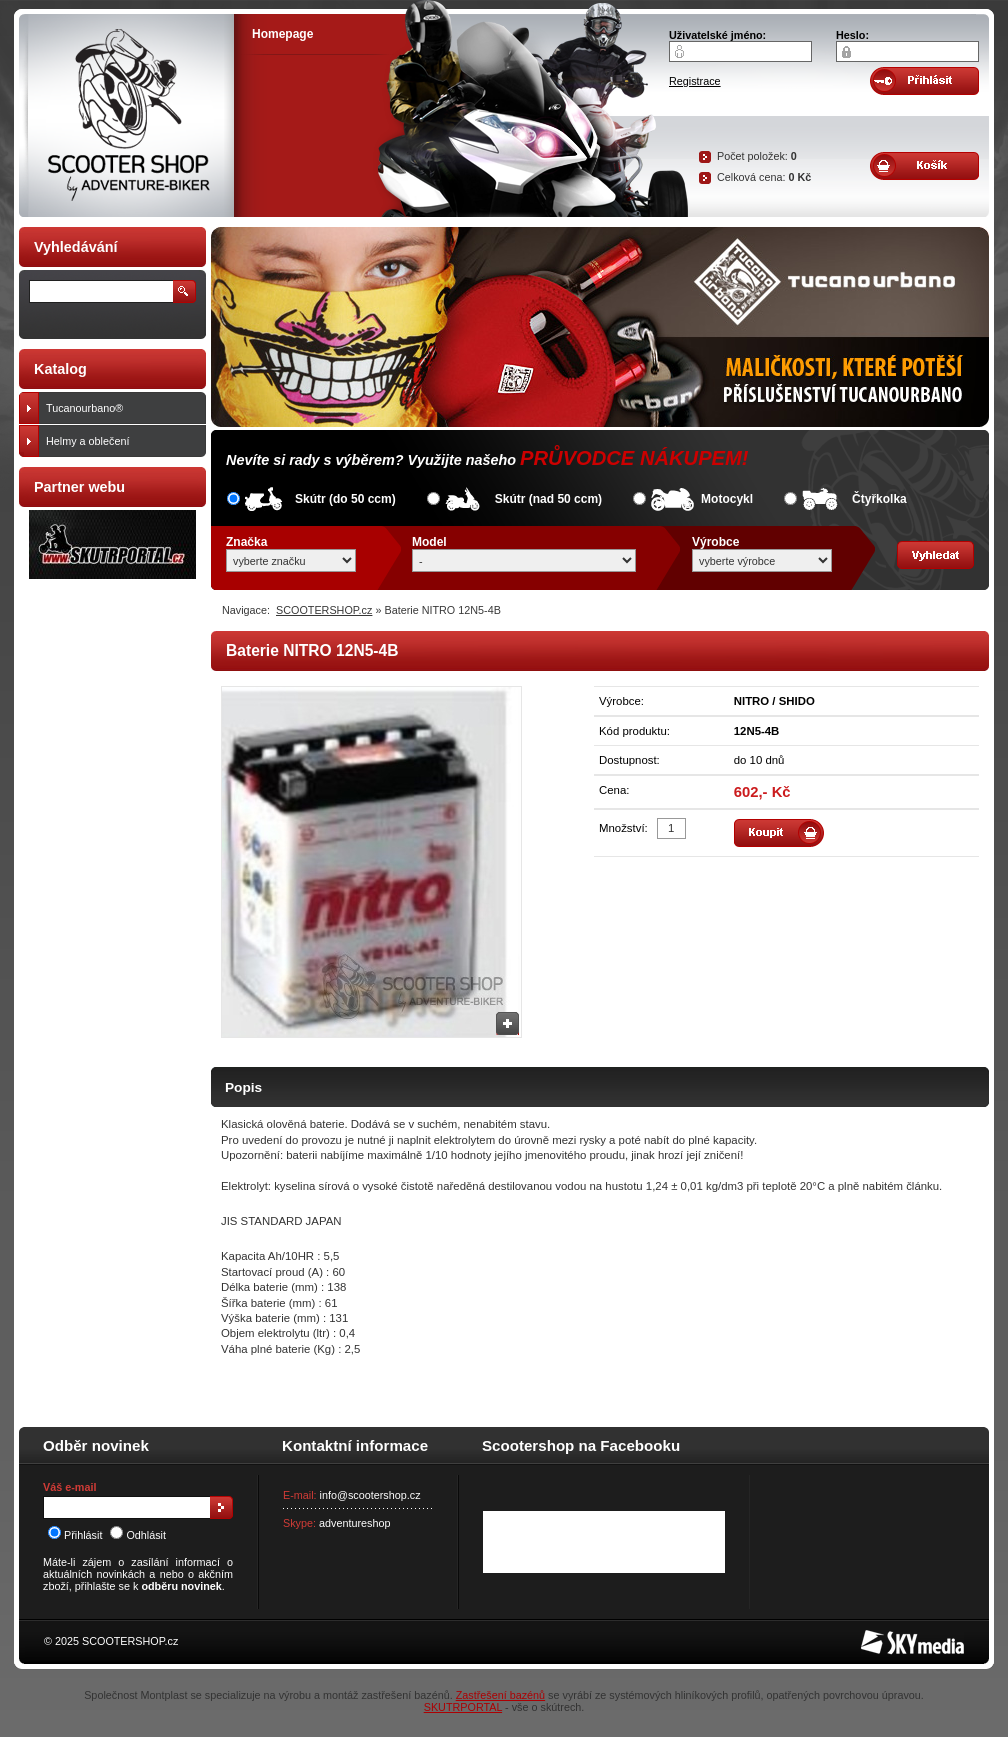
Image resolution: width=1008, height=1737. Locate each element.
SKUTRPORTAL (463, 1707)
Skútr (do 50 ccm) (345, 499)
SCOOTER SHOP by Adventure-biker (126, 115)
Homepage (282, 34)
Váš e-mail (69, 1487)
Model (429, 542)
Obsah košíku (924, 166)
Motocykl (727, 499)
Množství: (623, 828)
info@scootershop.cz (370, 1495)
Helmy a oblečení (121, 441)
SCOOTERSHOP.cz (324, 610)
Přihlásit (75, 1535)
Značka (246, 542)
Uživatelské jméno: (717, 35)
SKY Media (888, 1636)
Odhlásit (138, 1535)
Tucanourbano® (121, 408)
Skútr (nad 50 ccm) (548, 499)
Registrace (695, 81)
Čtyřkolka (879, 499)
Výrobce (715, 542)
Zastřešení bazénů (500, 1695)
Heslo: (852, 35)
